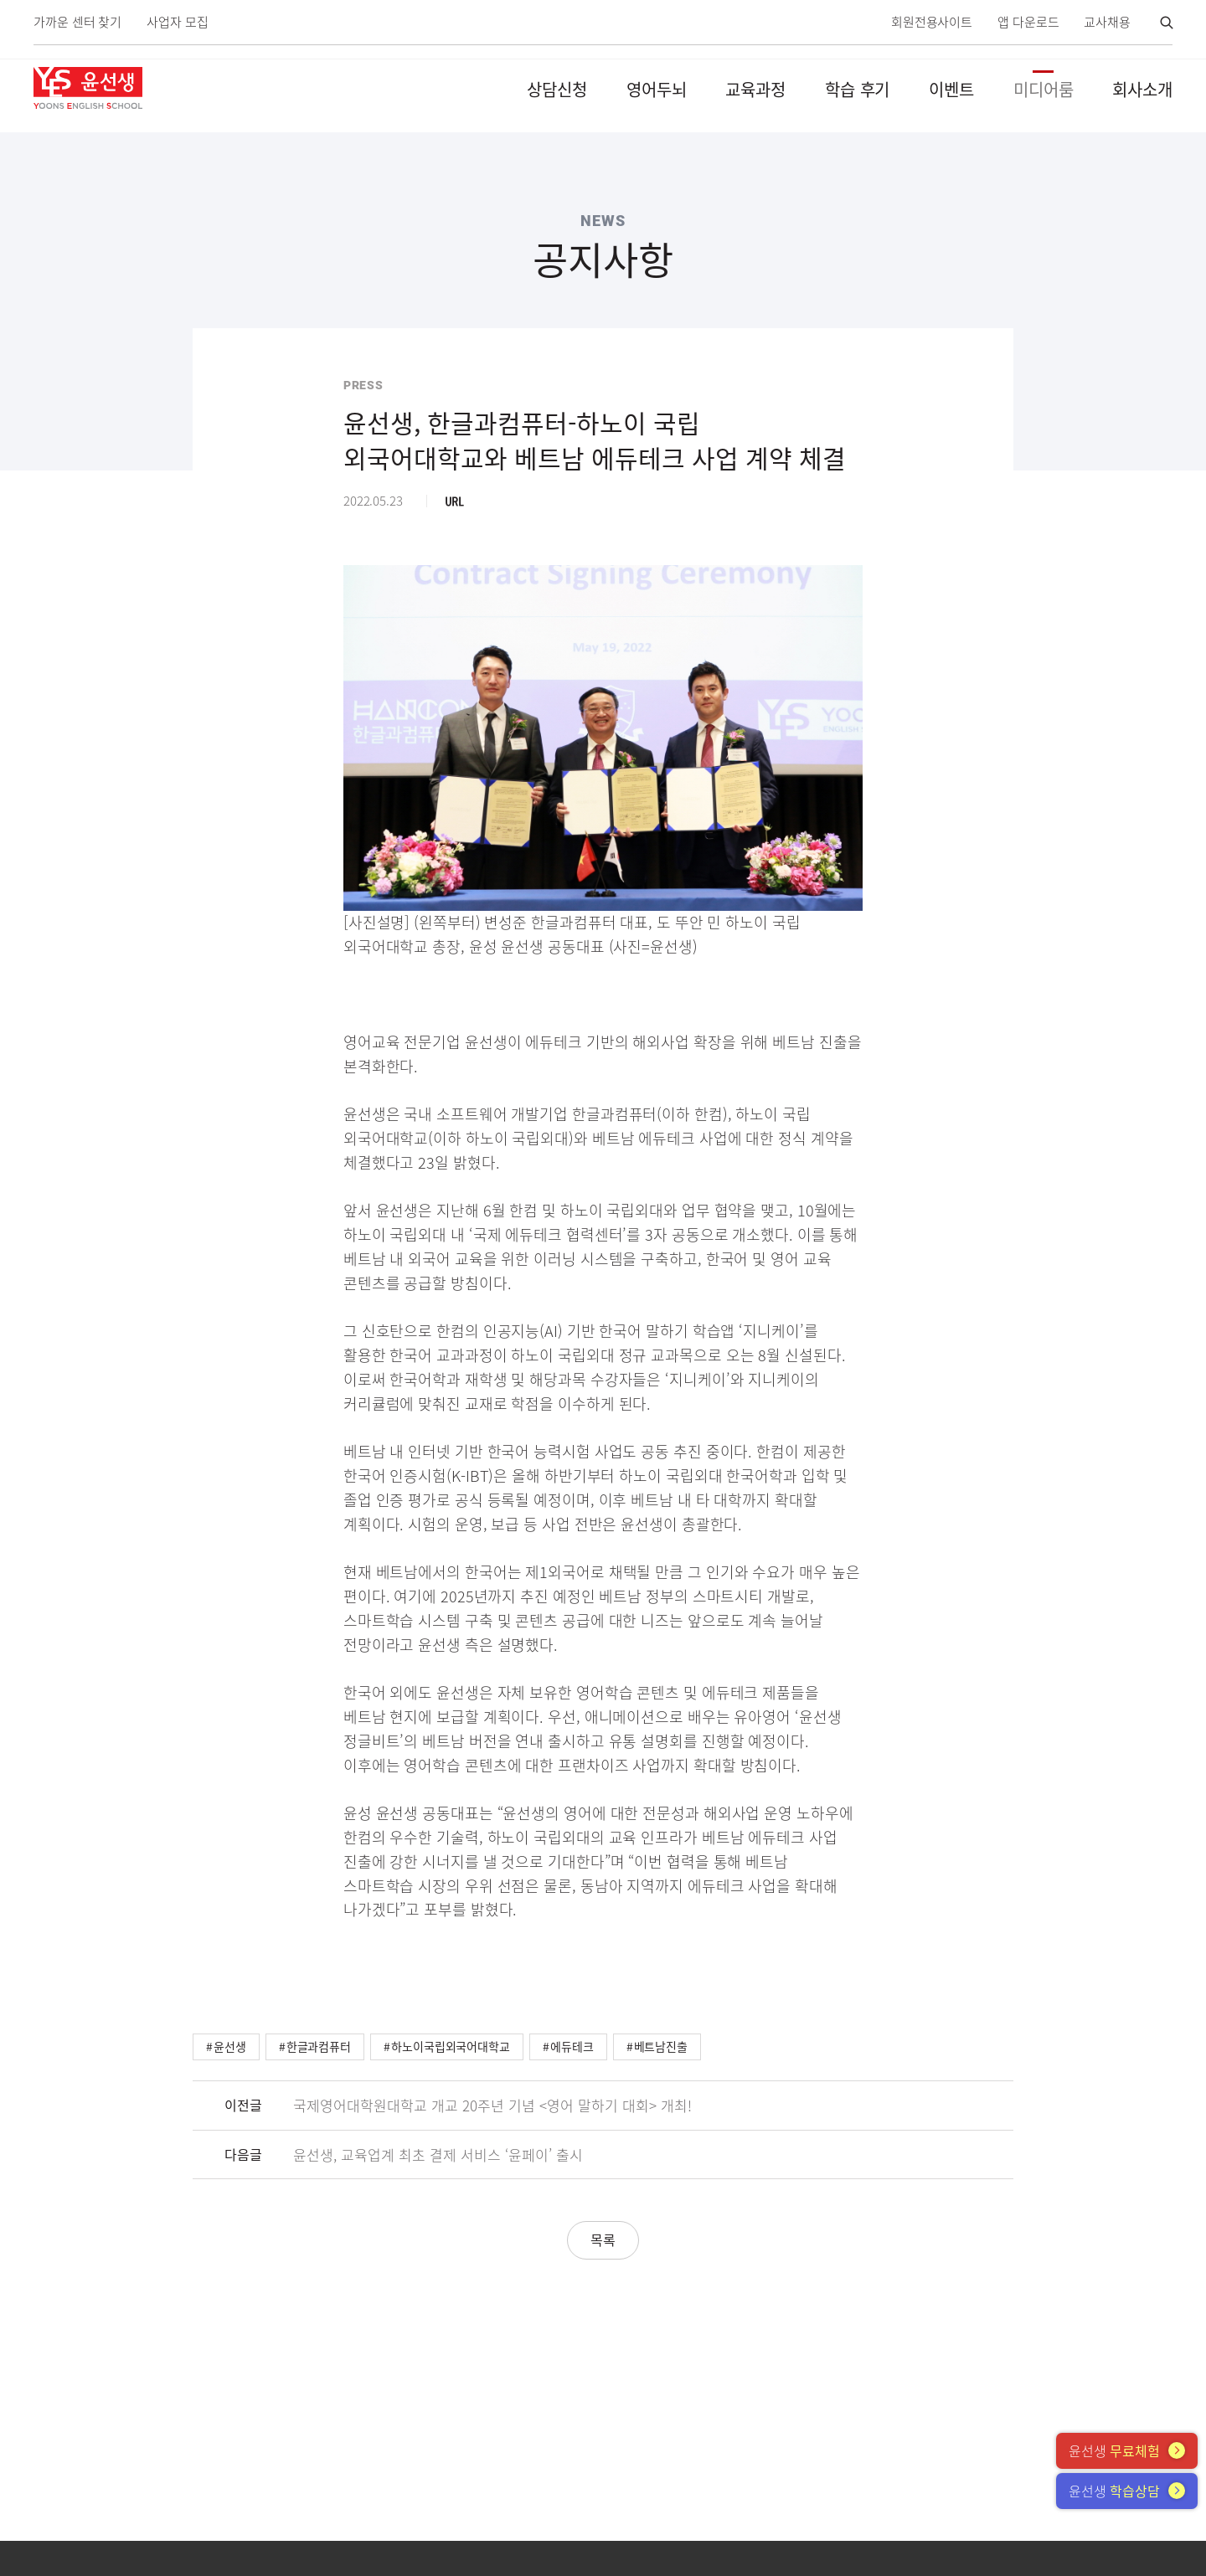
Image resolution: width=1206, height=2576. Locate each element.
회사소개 (1142, 89)
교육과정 (755, 89)
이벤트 (951, 89)
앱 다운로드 (1028, 22)
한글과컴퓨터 (318, 2046)
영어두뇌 (656, 89)
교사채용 (1107, 22)
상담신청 (557, 89)
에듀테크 (572, 2046)
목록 (603, 2239)
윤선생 (230, 2046)
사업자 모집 (177, 22)
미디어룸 (1043, 89)
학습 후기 (857, 89)
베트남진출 (661, 2046)
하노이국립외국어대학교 (450, 2046)
